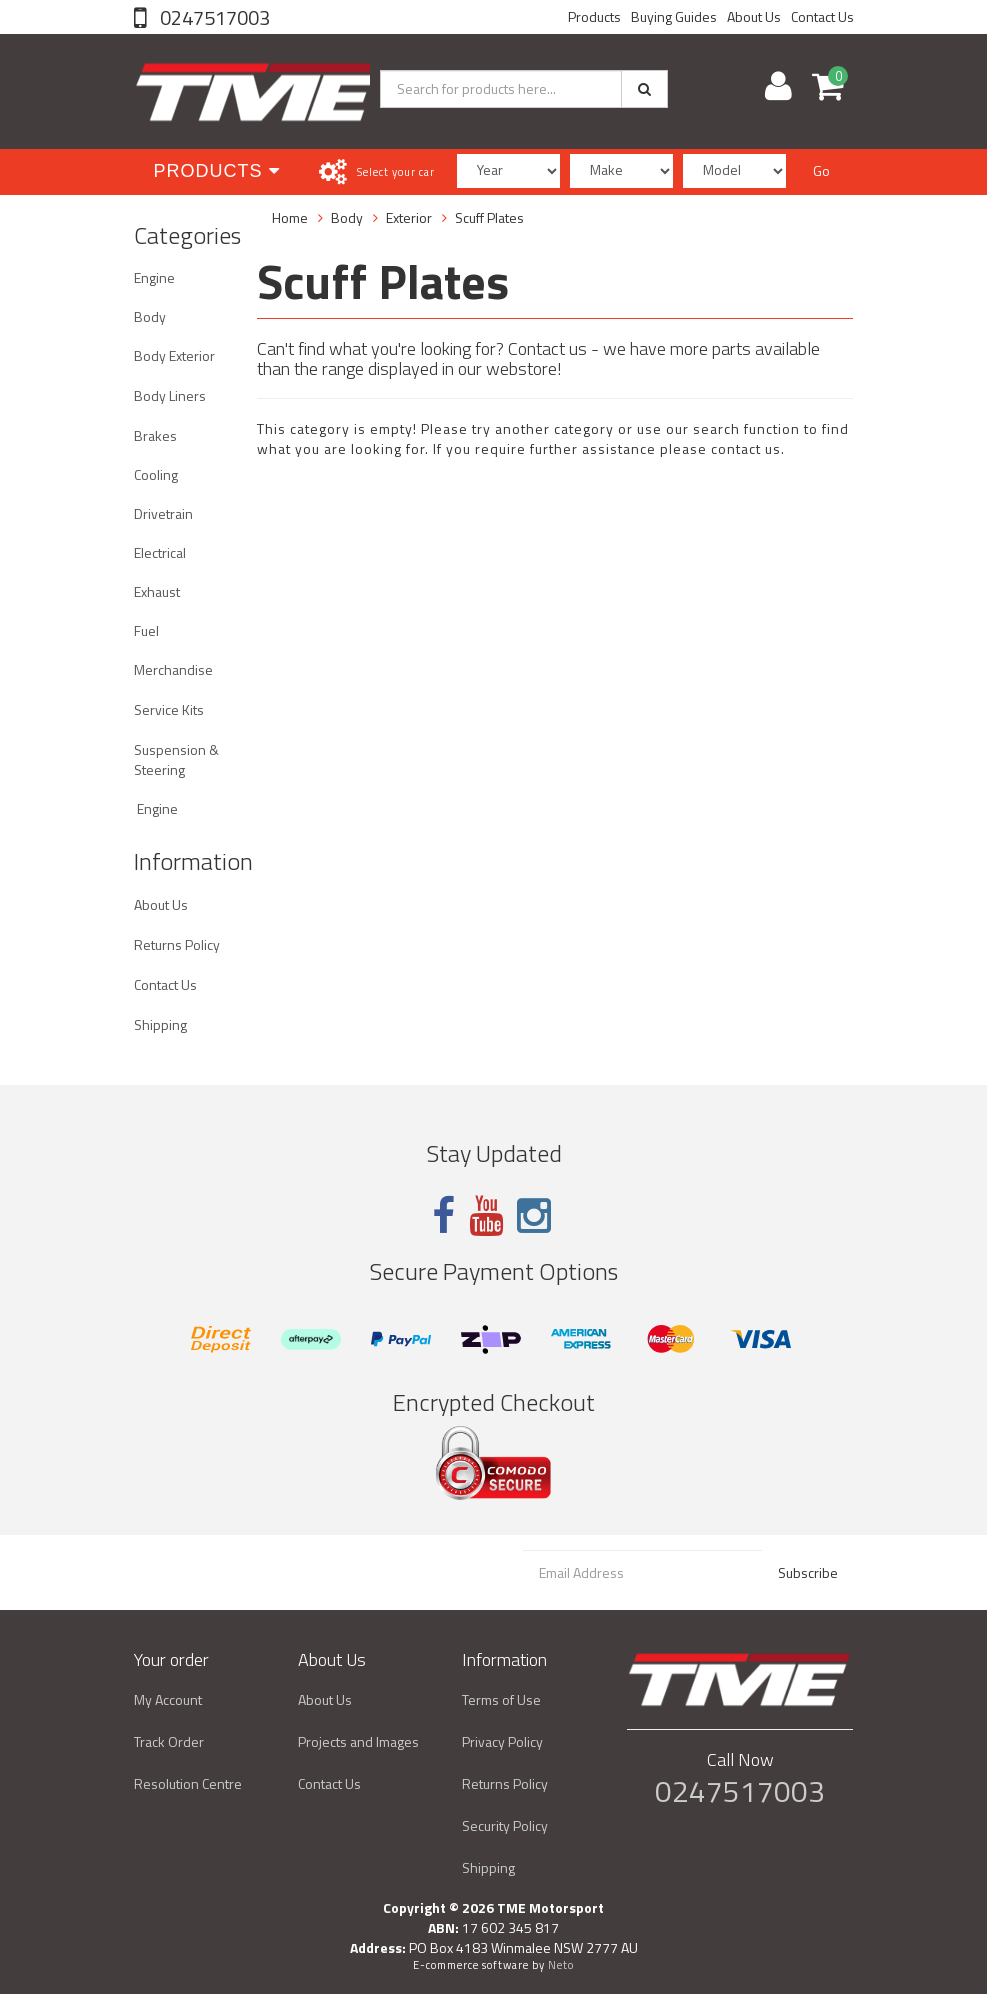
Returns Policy (177, 944)
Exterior (409, 217)
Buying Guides (674, 16)
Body (150, 316)
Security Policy (505, 1825)
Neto (561, 1965)
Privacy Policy (502, 1741)
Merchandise (173, 669)
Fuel (146, 630)
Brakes (155, 435)
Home (290, 217)
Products (594, 16)
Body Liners (170, 395)
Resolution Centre (188, 1783)
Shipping (160, 1024)
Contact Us (822, 16)
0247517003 (213, 17)
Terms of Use (501, 1699)
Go (821, 170)
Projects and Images (358, 1741)
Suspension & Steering (176, 759)
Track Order (169, 1741)
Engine (154, 277)
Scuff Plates (489, 217)
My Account (168, 1699)
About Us (754, 16)
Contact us (547, 348)
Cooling (156, 474)
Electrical (160, 552)
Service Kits (169, 709)
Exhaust (157, 591)
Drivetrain (163, 513)
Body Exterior (174, 355)
